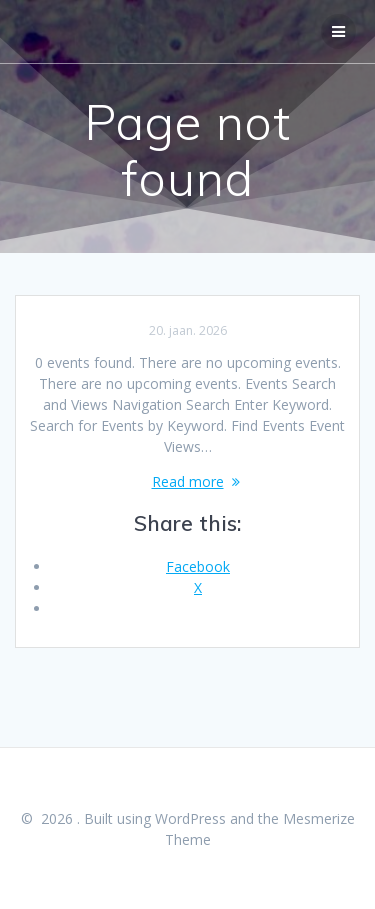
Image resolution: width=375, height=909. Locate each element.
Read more (188, 481)
